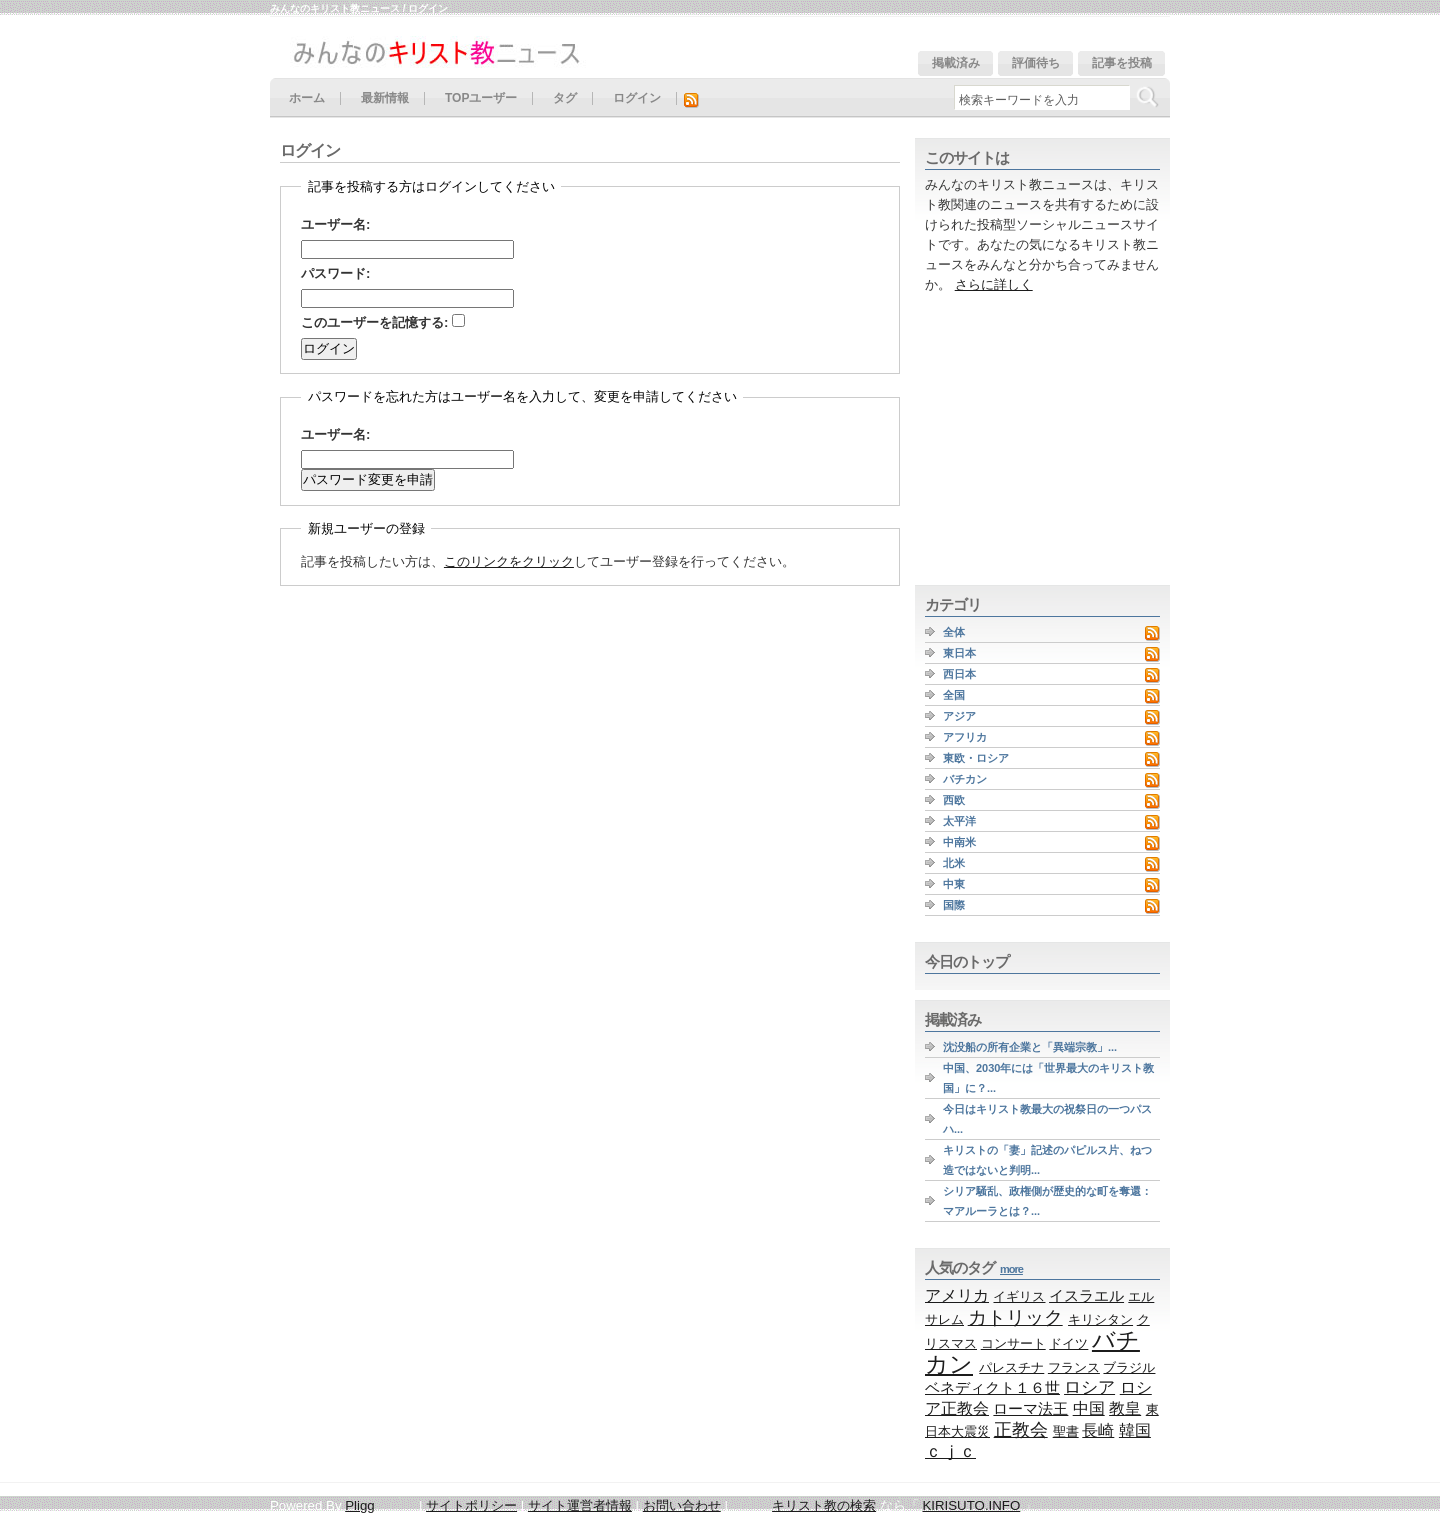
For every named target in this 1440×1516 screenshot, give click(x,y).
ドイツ (1068, 1343)
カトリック (1015, 1317)
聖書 (1066, 1431)
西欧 (954, 800)
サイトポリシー (471, 1505)
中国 (1089, 1408)
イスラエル (1086, 1295)
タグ (565, 98)
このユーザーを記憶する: (383, 322)
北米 (954, 863)
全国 (954, 695)
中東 (954, 884)
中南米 (959, 842)
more (1011, 1269)
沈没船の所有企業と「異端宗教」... (1030, 1047)
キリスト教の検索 (824, 1505)
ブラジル (1129, 1367)
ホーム (307, 98)
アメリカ (957, 1295)
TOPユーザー (481, 98)
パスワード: (335, 273)
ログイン (637, 98)
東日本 (959, 653)
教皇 (1125, 1408)
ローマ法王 (1030, 1408)
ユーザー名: (335, 224)
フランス (1074, 1367)
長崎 (1098, 1430)
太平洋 (959, 821)
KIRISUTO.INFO (971, 1505)
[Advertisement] (1040, 440)
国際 (954, 905)
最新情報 (385, 98)
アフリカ (965, 737)
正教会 (1021, 1430)
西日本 (959, 674)
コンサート (1013, 1343)
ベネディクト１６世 (992, 1388)
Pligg (360, 1505)
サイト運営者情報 (580, 1505)
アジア (959, 716)
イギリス (1019, 1296)
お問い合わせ (682, 1505)
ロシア (1089, 1387)
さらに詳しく (994, 284)
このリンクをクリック (509, 561)
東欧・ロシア (976, 758)
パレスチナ (1011, 1367)
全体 (954, 632)
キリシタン (1100, 1319)
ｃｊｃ (950, 1451)
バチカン (965, 779)
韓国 (1135, 1430)
